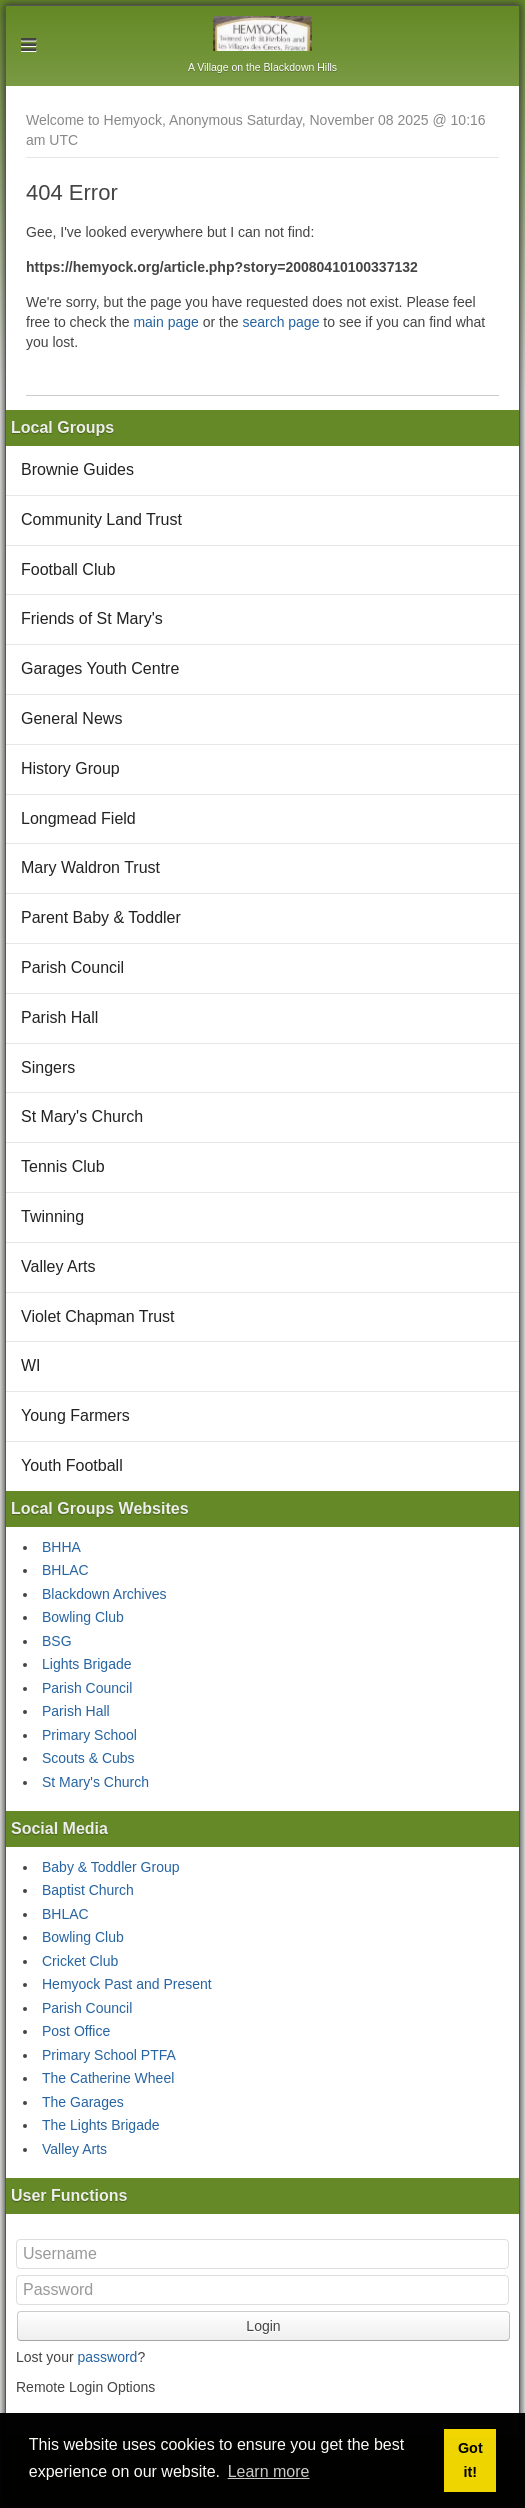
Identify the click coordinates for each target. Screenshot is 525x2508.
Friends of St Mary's (92, 618)
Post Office (76, 2031)
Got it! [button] (470, 2460)
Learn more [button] (269, 2471)
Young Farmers (75, 1415)
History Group (70, 768)
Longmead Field (78, 818)
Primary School (89, 1735)
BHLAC (65, 1570)
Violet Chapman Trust (98, 1316)
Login (263, 2326)
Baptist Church (88, 1890)
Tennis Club (63, 1166)
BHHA (61, 1547)
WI (31, 1365)
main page (165, 322)
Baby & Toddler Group (111, 1867)
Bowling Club (83, 1617)
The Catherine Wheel (108, 2078)
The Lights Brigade (101, 2125)
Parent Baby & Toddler (101, 917)
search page (280, 322)
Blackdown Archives (104, 1594)
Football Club (68, 569)
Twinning (52, 1216)
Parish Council (72, 967)
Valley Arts (58, 1266)
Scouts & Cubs (88, 1758)
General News (71, 718)
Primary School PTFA (109, 2055)
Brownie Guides (77, 469)
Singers (48, 1067)
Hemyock (262, 33)
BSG (57, 1641)
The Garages (83, 2102)
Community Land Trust (101, 519)
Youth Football (72, 1465)
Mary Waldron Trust (90, 867)
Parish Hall (59, 1017)
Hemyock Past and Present (127, 1984)
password (107, 2357)
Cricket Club (80, 1961)
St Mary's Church (82, 1116)
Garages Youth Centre (100, 668)
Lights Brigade (87, 1664)
